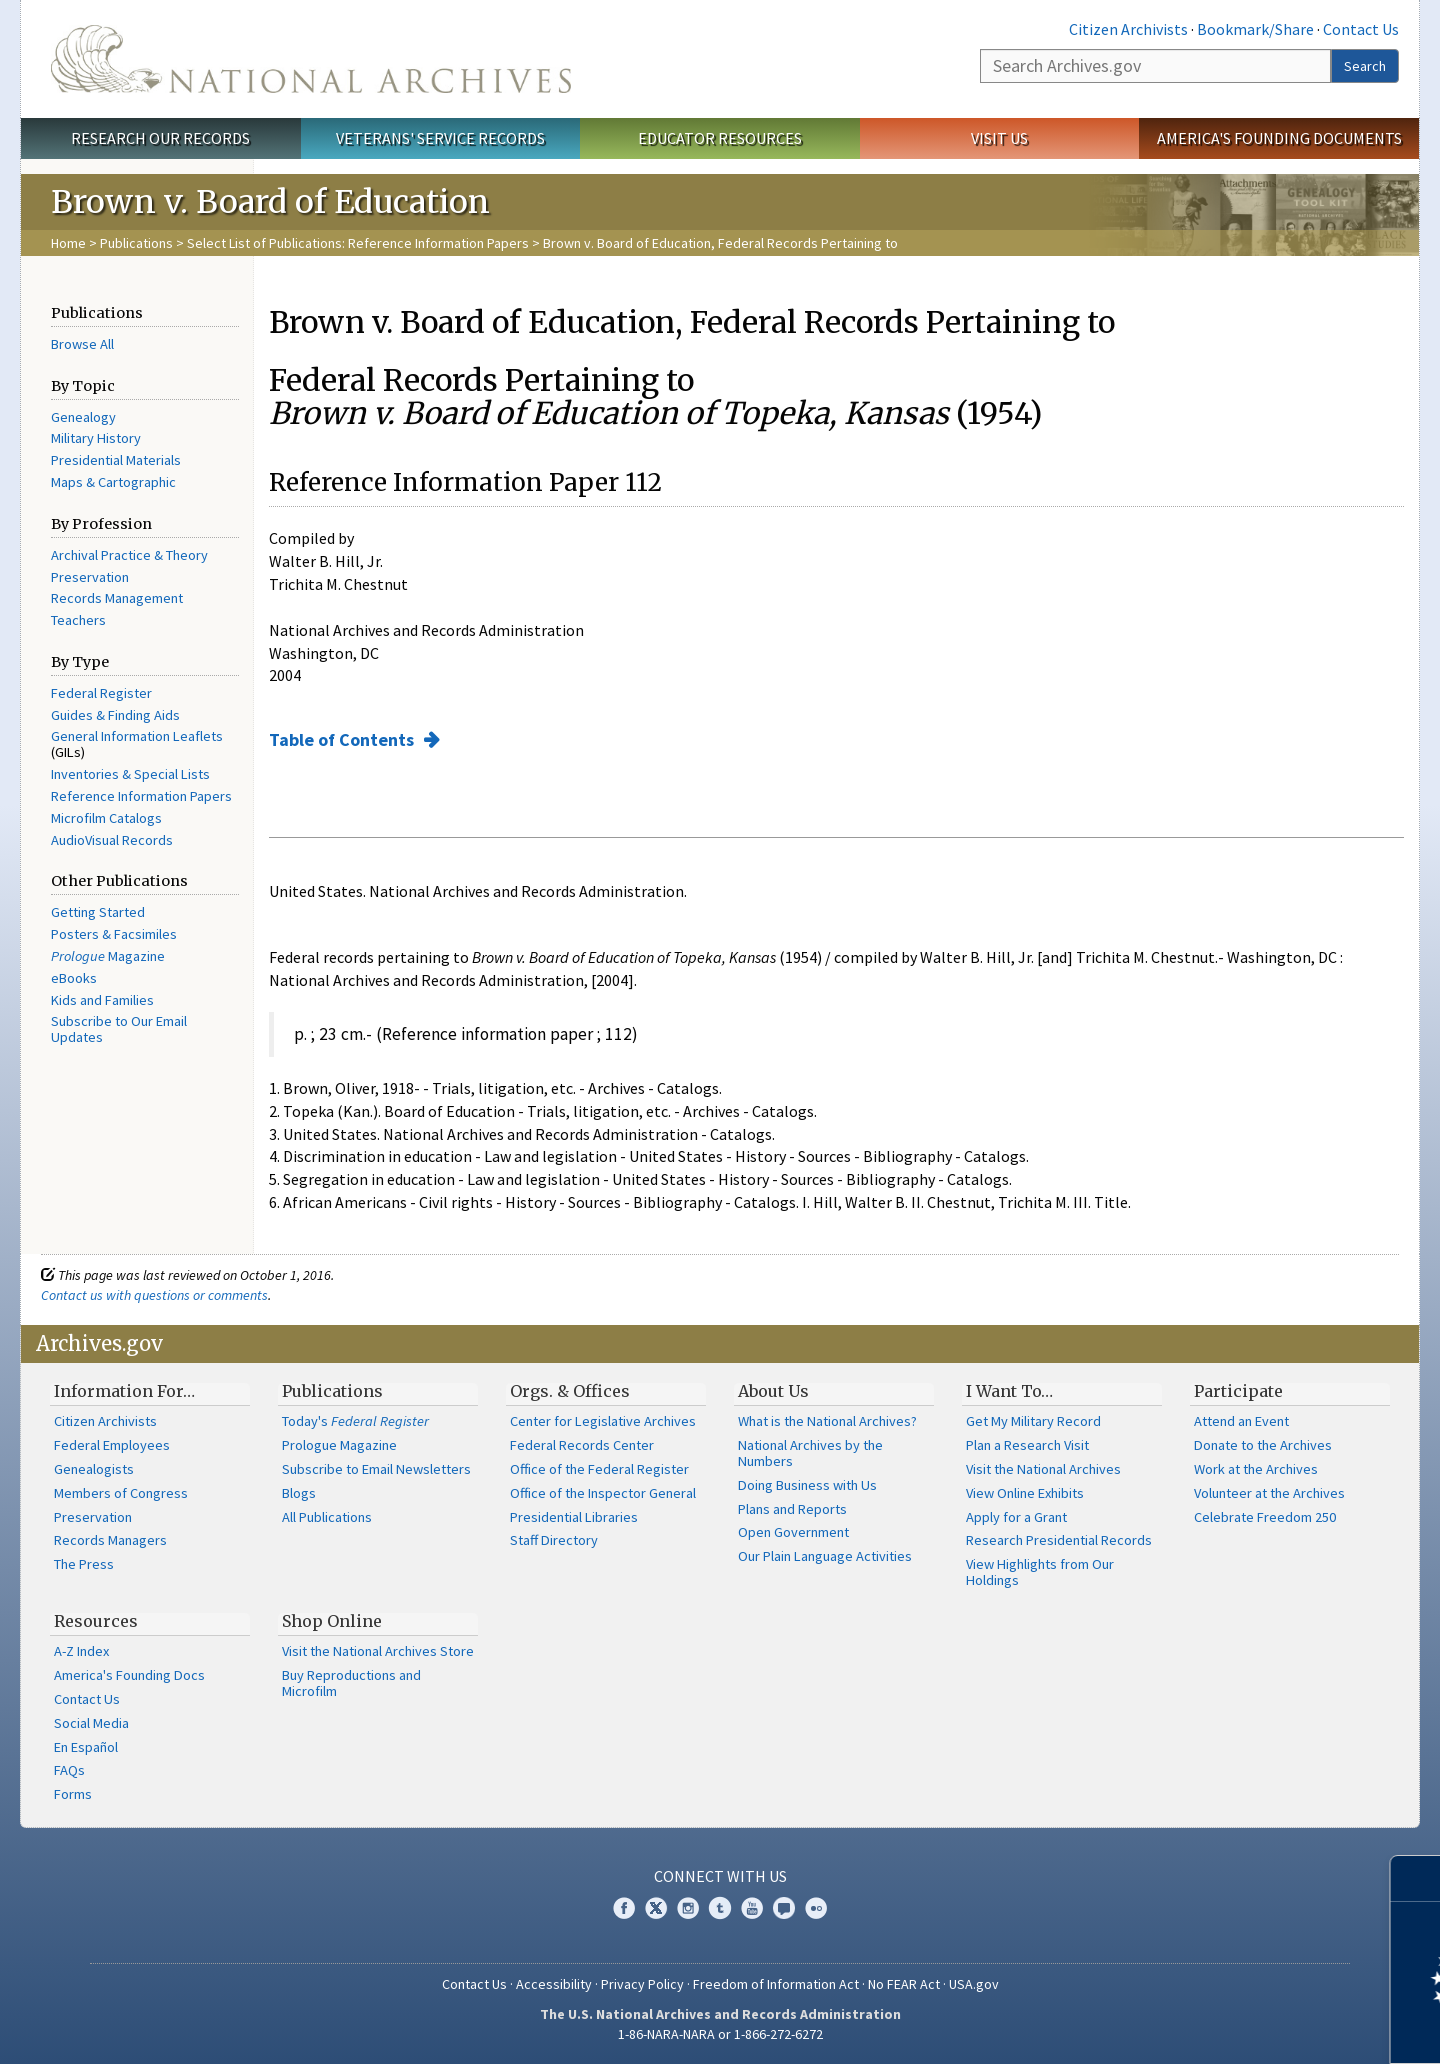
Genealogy (83, 417)
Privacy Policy (642, 1984)
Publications (136, 243)
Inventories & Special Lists (130, 774)
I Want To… (1009, 1391)
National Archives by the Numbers (810, 1453)
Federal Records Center (582, 1445)
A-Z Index (81, 1651)
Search (1365, 66)
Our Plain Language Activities (825, 1556)
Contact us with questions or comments (154, 1295)
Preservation (90, 577)
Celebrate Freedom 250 (1265, 1517)
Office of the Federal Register (599, 1469)
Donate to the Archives (1263, 1445)
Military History (96, 438)
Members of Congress (121, 1493)
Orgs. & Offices (570, 1391)
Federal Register (101, 693)
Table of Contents (343, 739)
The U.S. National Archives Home (311, 59)
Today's (355, 1421)
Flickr (816, 1908)
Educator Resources (720, 138)
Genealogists (94, 1469)
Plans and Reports (792, 1509)
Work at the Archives (1256, 1469)
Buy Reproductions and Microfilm (351, 1683)
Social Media (91, 1723)
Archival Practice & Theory (129, 555)
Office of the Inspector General (603, 1493)
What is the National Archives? (827, 1421)
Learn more (1262, 2028)
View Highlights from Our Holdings (1040, 1572)
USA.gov (974, 1984)
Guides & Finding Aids (115, 715)
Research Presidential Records (1059, 1540)
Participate (1238, 1391)
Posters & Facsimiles (114, 934)
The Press (84, 1564)
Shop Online (332, 1621)
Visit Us (999, 138)
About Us (773, 1391)
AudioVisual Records (112, 840)
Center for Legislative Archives (603, 1421)
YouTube (752, 1908)
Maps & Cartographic (113, 482)
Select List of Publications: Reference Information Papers (358, 243)
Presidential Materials (116, 460)
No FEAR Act (904, 1984)
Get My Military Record (1033, 1421)
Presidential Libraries (574, 1517)
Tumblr (720, 1908)
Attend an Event (1241, 1421)
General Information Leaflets (137, 736)
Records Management (117, 598)
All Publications (327, 1517)
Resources (96, 1621)
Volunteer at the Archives (1269, 1493)
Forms (73, 1794)
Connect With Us (720, 1876)
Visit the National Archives (1043, 1469)
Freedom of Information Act (776, 1984)
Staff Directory (554, 1540)
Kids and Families (102, 1000)
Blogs (299, 1493)
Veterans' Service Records (440, 138)
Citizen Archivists (1128, 29)
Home (68, 243)
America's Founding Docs (129, 1675)
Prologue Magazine (339, 1445)
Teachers (78, 620)
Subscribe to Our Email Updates (119, 1029)
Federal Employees (112, 1445)
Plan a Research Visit (1027, 1445)
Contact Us (1361, 29)
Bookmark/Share (1255, 29)
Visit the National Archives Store (378, 1651)
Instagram (688, 1908)
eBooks (74, 978)
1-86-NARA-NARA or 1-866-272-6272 (720, 2034)
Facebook (624, 1908)
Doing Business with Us (807, 1485)
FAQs (69, 1770)
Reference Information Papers (141, 796)
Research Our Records (160, 138)
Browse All (82, 344)
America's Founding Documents (1279, 138)
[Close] (1416, 1878)
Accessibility (554, 1984)
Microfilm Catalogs (106, 818)
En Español (86, 1747)
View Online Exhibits (1025, 1493)
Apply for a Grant (1016, 1517)
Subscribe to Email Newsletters (376, 1469)
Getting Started (98, 912)
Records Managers (110, 1540)
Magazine (108, 956)
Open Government (793, 1532)
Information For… (124, 1391)
